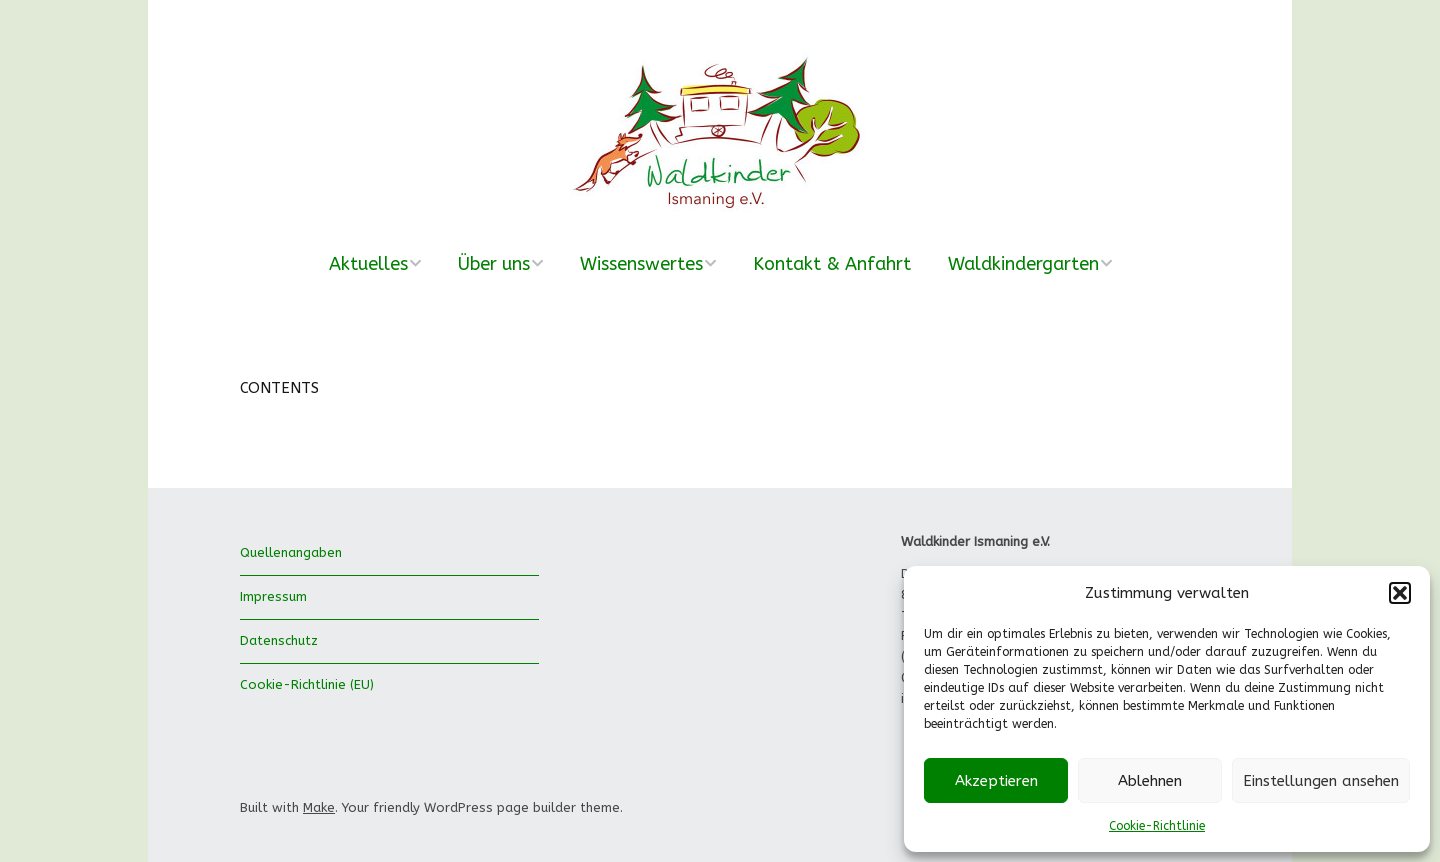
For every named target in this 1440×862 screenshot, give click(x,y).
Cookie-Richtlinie (1157, 826)
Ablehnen (1150, 781)
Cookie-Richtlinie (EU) (307, 684)
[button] (1400, 593)
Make (319, 807)
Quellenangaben (291, 552)
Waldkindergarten (1023, 264)
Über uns (494, 264)
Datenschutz (279, 640)
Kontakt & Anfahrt (832, 264)
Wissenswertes (641, 264)
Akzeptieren (996, 781)
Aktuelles (368, 264)
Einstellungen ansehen (1321, 781)
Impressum (273, 596)
